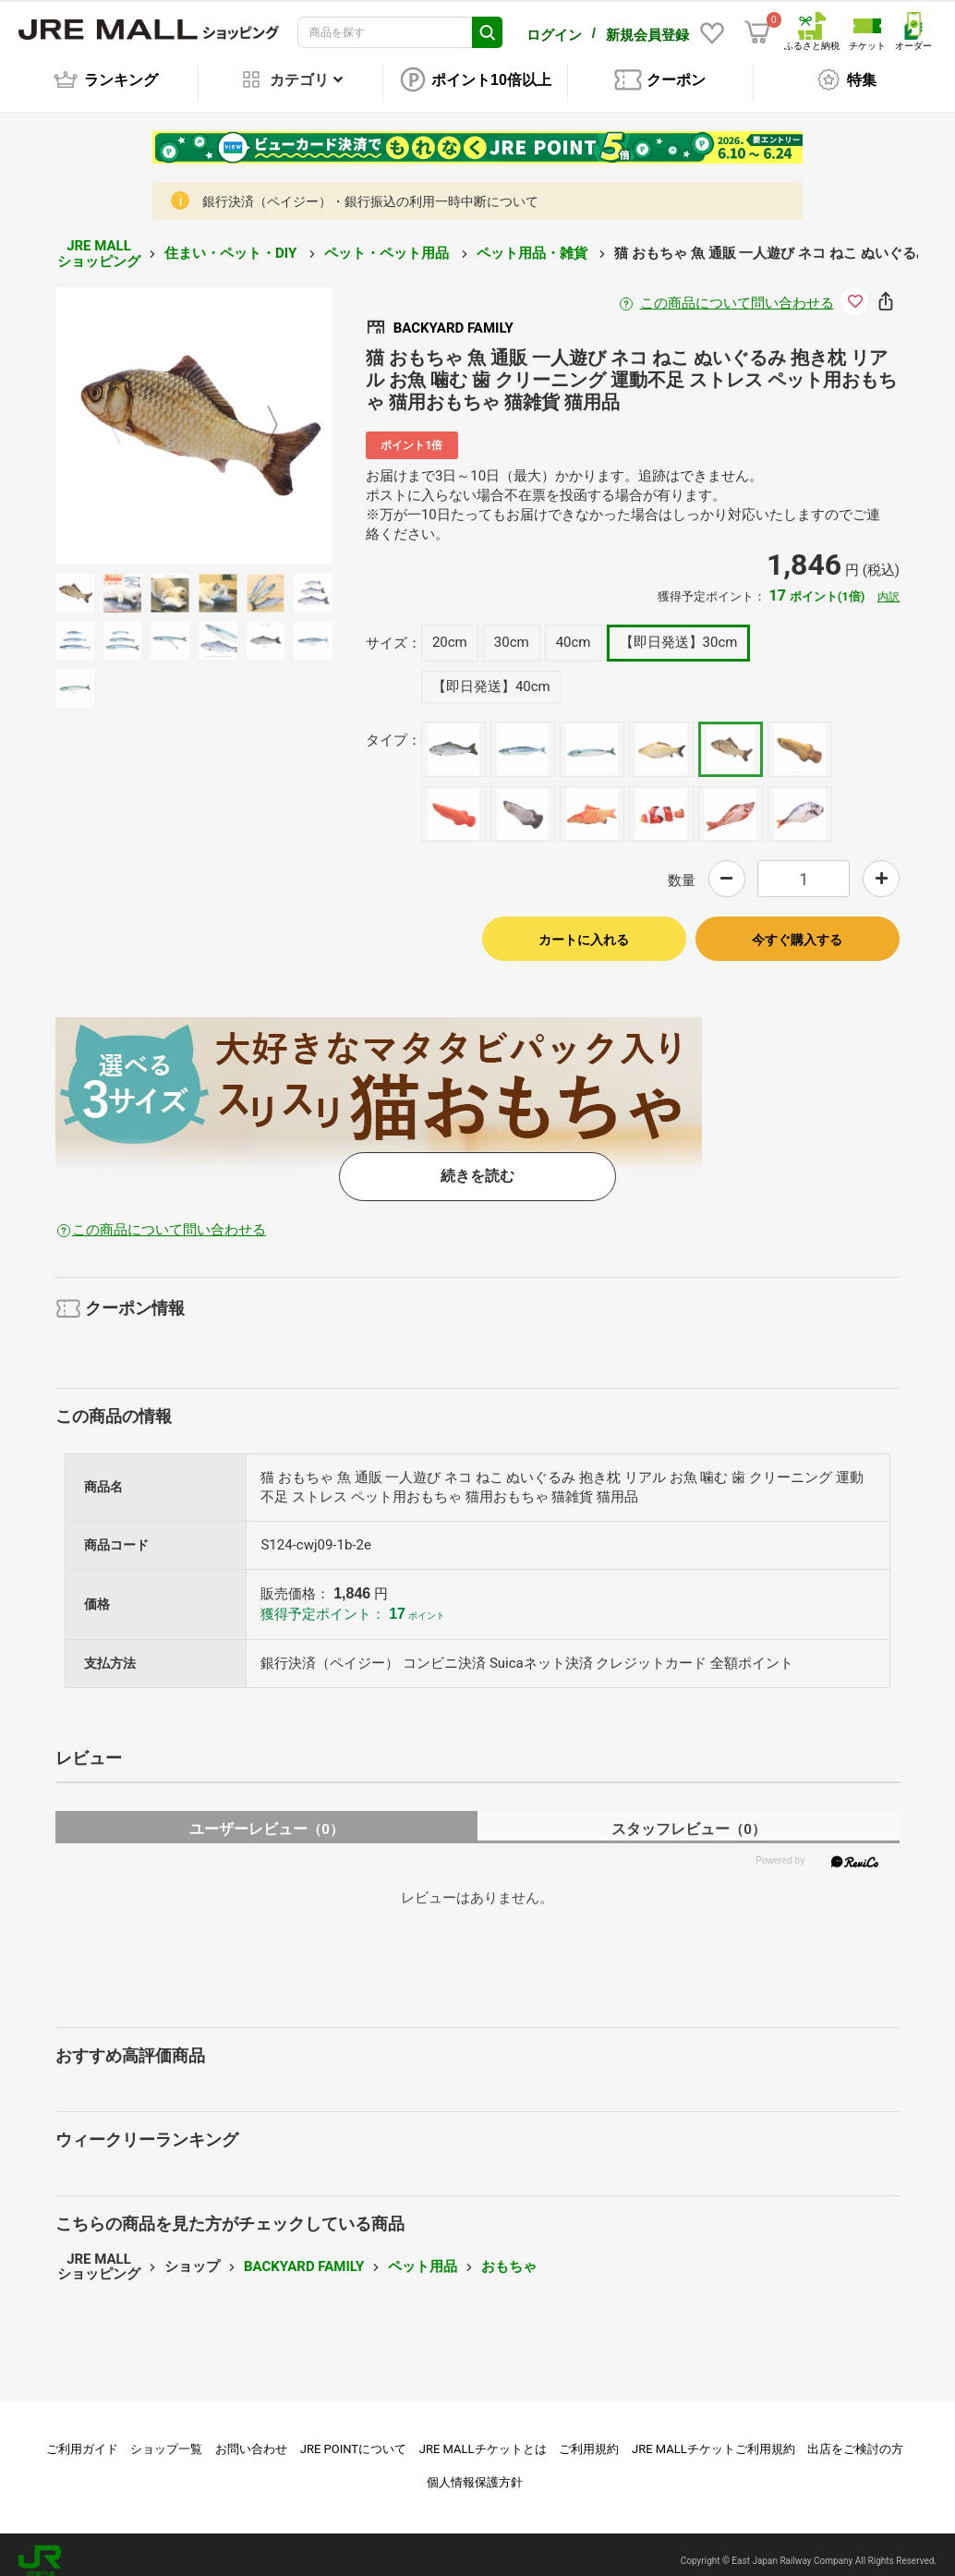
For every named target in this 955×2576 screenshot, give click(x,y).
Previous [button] (126, 413)
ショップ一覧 (166, 2436)
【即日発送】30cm (679, 629)
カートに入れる (583, 926)
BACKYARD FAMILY (304, 2253)
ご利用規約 (589, 2436)
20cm (449, 629)
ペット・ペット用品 (388, 240)
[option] (193, 413)
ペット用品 (422, 2253)
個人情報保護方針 (475, 2469)
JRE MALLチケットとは (483, 2436)
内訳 (888, 583)
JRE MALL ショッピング (98, 241)
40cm (573, 629)
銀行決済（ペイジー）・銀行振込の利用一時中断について (370, 188)
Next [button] (261, 413)
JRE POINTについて (353, 2436)
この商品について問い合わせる (737, 290)
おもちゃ (509, 2253)
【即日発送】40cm (491, 673)
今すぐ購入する (797, 926)
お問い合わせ (251, 2436)
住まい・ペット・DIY (232, 240)
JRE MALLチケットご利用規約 (713, 2436)
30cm (511, 629)
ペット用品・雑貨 (534, 240)
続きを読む (477, 1163)
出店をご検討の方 (855, 2436)
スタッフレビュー (688, 1816)
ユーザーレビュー (266, 1816)
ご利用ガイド (82, 2436)
